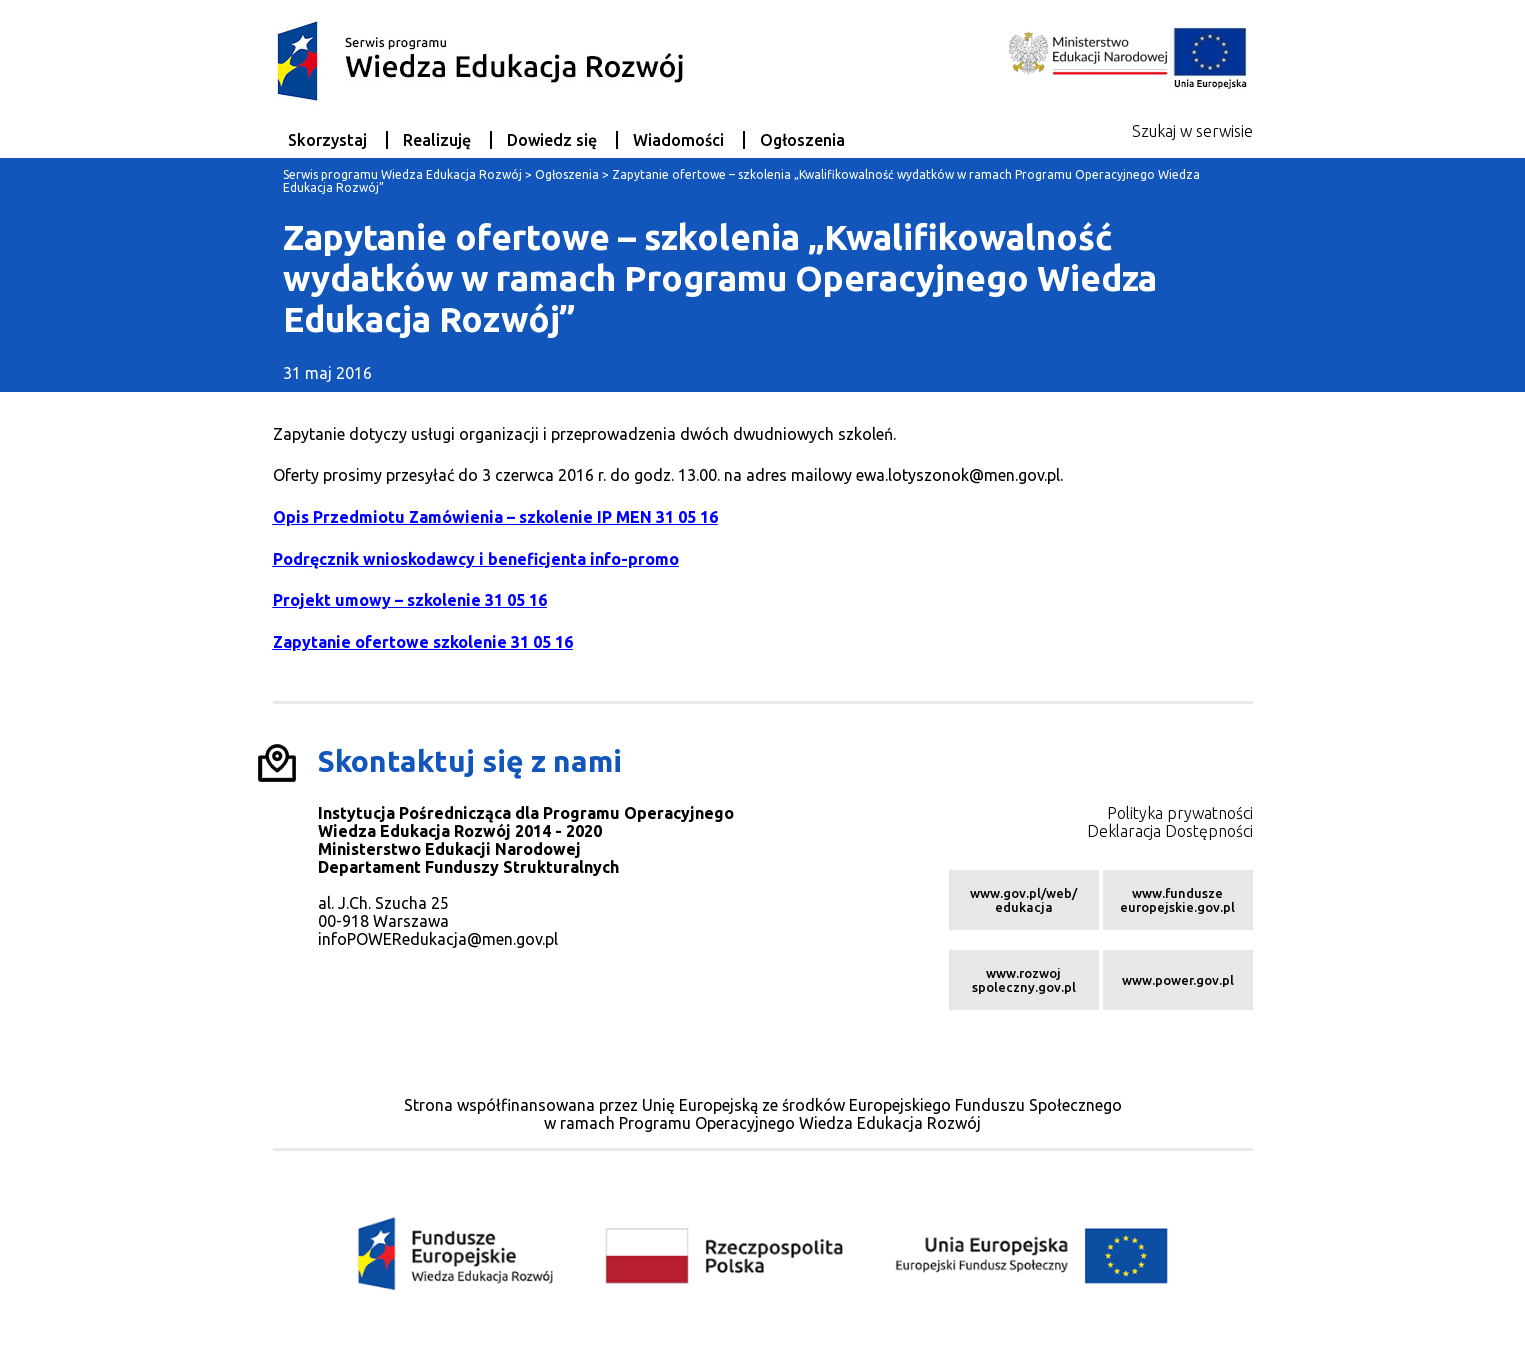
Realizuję (437, 140)
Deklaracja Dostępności (1170, 831)
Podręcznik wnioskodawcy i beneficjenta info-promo (476, 559)
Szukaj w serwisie (1192, 131)
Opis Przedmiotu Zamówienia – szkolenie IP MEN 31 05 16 (495, 517)
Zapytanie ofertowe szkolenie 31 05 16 (423, 642)
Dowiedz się (552, 140)
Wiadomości (678, 140)
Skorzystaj (327, 140)
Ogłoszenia (802, 140)
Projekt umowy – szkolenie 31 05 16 (410, 600)
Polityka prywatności (1180, 813)
